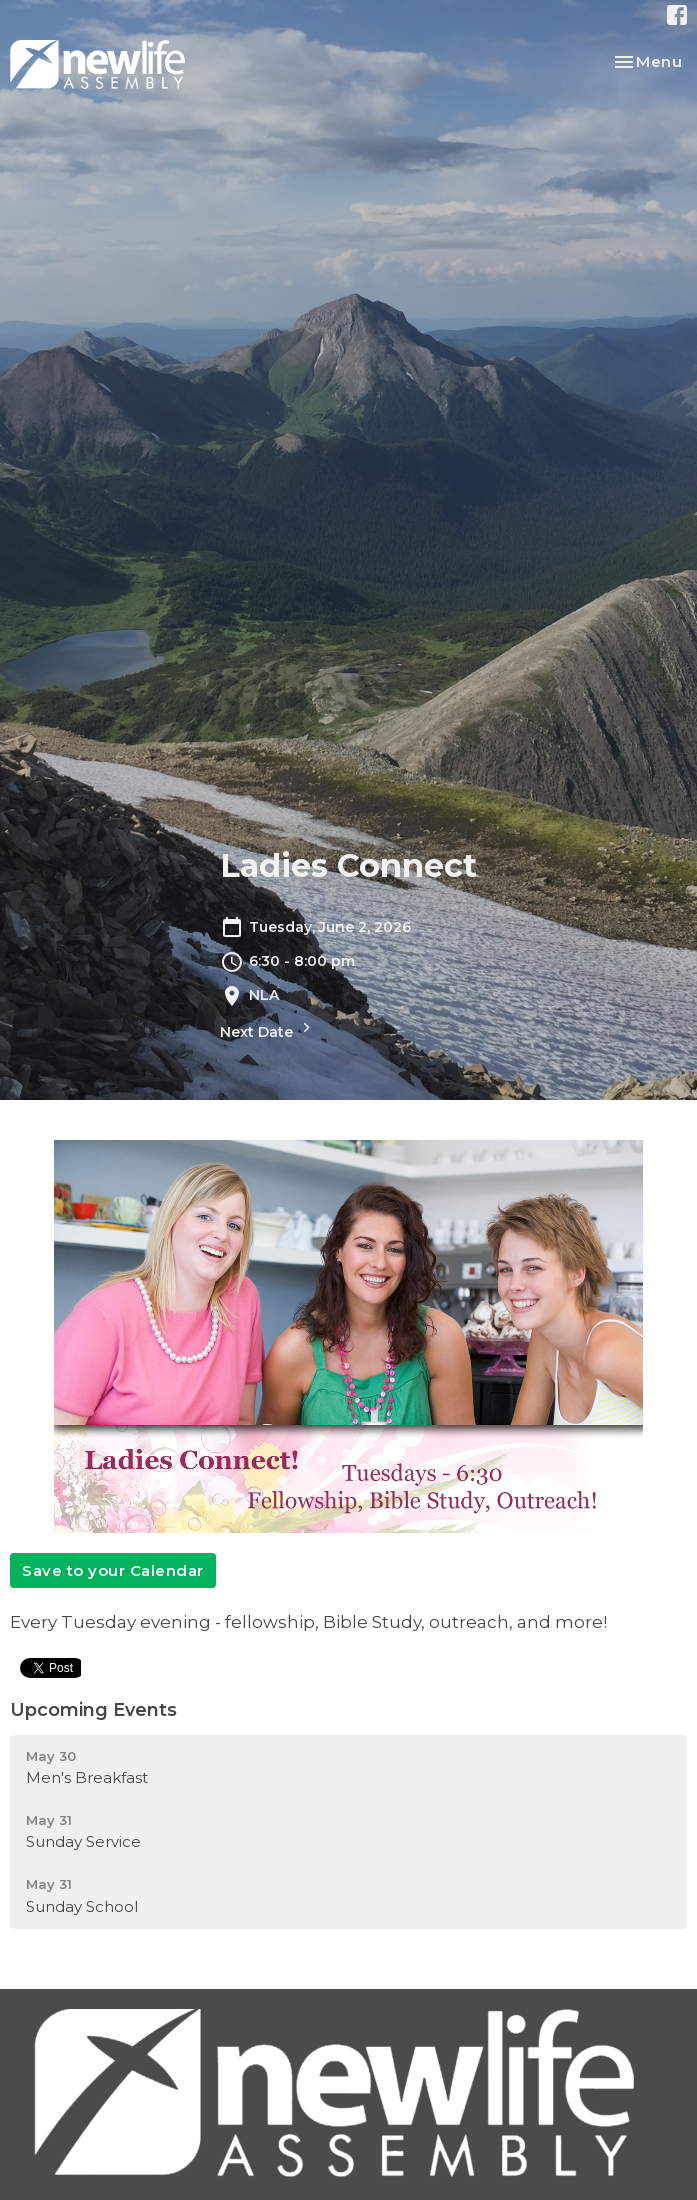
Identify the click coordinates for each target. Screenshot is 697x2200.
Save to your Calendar (113, 1570)
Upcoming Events (93, 1710)
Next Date (268, 1029)
